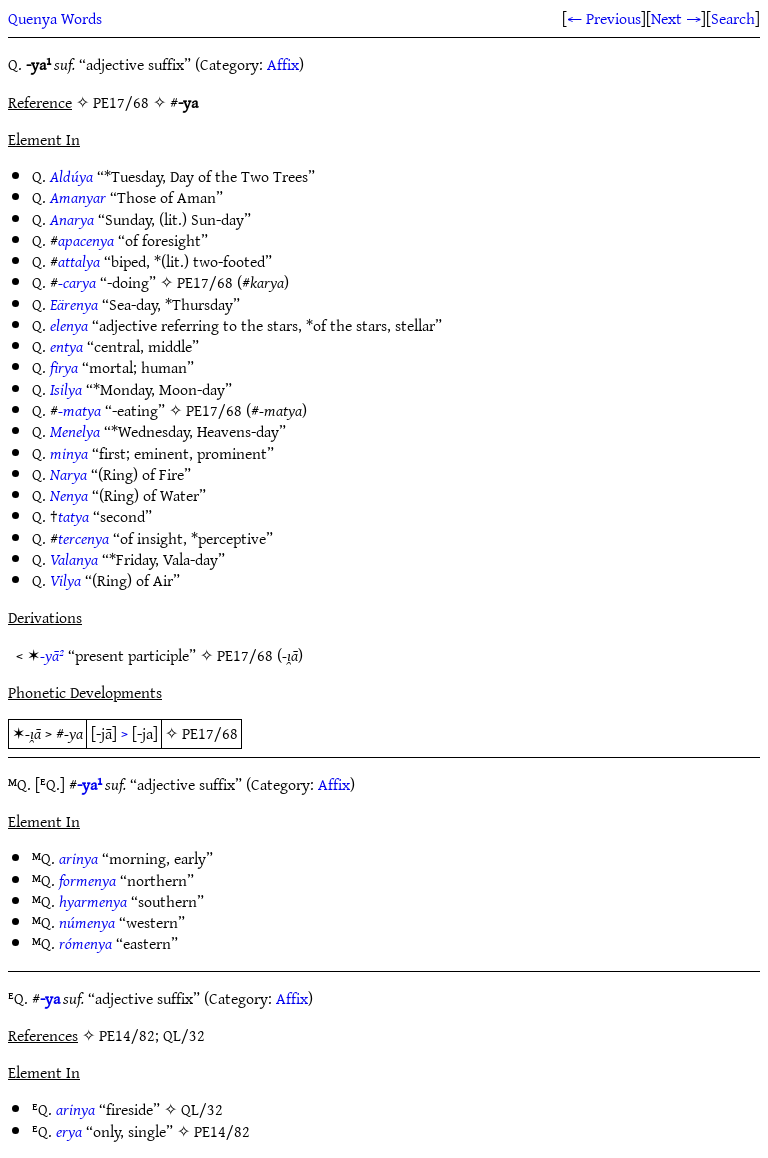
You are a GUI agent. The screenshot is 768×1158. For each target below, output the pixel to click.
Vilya (65, 580)
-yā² (52, 655)
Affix (283, 64)
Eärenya (74, 304)
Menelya (75, 431)
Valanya (74, 559)
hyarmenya (93, 901)
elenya (69, 325)
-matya (79, 410)
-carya (77, 282)
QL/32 (202, 1109)
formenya (87, 880)
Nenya (69, 495)
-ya (50, 998)
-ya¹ (89, 784)
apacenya (86, 240)
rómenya (85, 943)
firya (64, 367)
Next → (676, 18)
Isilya (66, 389)
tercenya (83, 538)
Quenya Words (55, 18)
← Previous (604, 18)
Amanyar (78, 197)
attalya (79, 261)
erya (69, 1131)
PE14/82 (222, 1131)
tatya (73, 516)
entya (66, 346)
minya (69, 453)
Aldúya (71, 176)
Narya (68, 474)
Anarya (72, 219)
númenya (87, 922)
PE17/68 (205, 282)
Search (733, 18)
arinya (78, 858)
